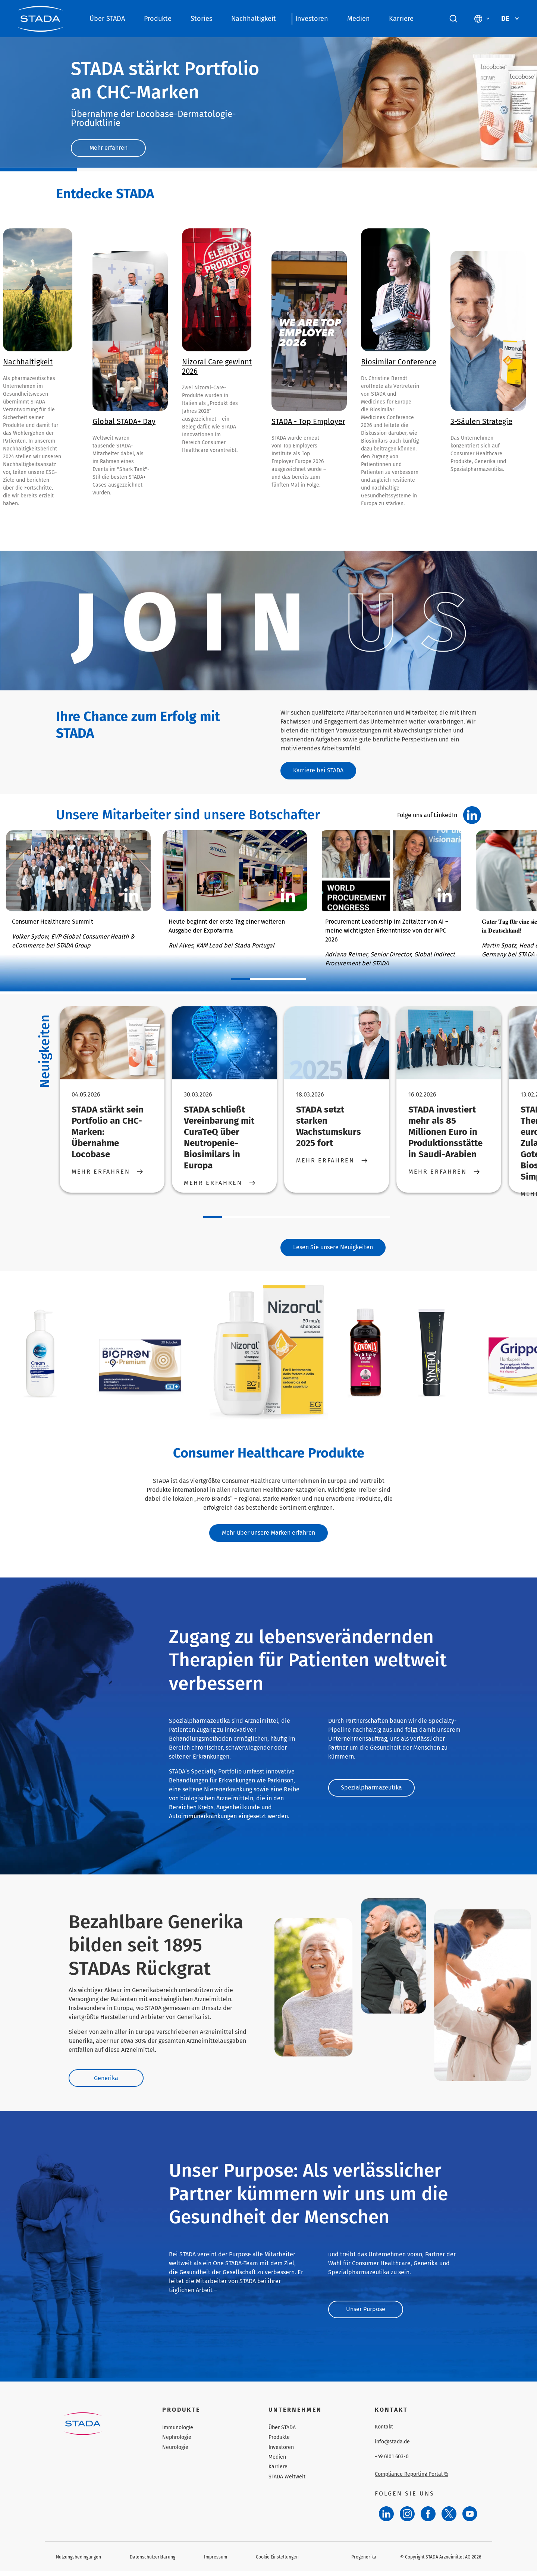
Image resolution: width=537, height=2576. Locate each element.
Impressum (215, 2561)
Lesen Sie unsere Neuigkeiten (333, 1249)
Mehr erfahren (112, 147)
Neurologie (175, 2452)
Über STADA (107, 19)
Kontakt (384, 2432)
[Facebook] (428, 2518)
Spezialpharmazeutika (371, 1791)
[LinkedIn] (386, 2518)
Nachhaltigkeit (253, 19)
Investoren (311, 19)
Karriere (401, 19)
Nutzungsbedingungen (78, 2561)
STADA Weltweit (286, 2481)
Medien (358, 19)
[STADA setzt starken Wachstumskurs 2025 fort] (336, 1043)
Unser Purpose (369, 2313)
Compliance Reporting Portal (411, 2479)
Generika (109, 2082)
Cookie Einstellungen (277, 2561)
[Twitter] (449, 2518)
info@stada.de (392, 2447)
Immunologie (177, 2432)
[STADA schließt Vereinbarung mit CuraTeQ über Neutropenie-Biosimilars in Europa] (224, 1043)
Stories (201, 19)
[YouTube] (469, 2518)
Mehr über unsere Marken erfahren (268, 1535)
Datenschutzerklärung (152, 2561)
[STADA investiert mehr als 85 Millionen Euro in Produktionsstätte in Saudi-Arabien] (448, 1043)
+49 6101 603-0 (392, 2462)
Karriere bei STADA (321, 771)
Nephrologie (176, 2442)
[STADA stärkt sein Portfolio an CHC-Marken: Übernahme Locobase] (112, 1043)
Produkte (158, 19)
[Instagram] (407, 2518)
